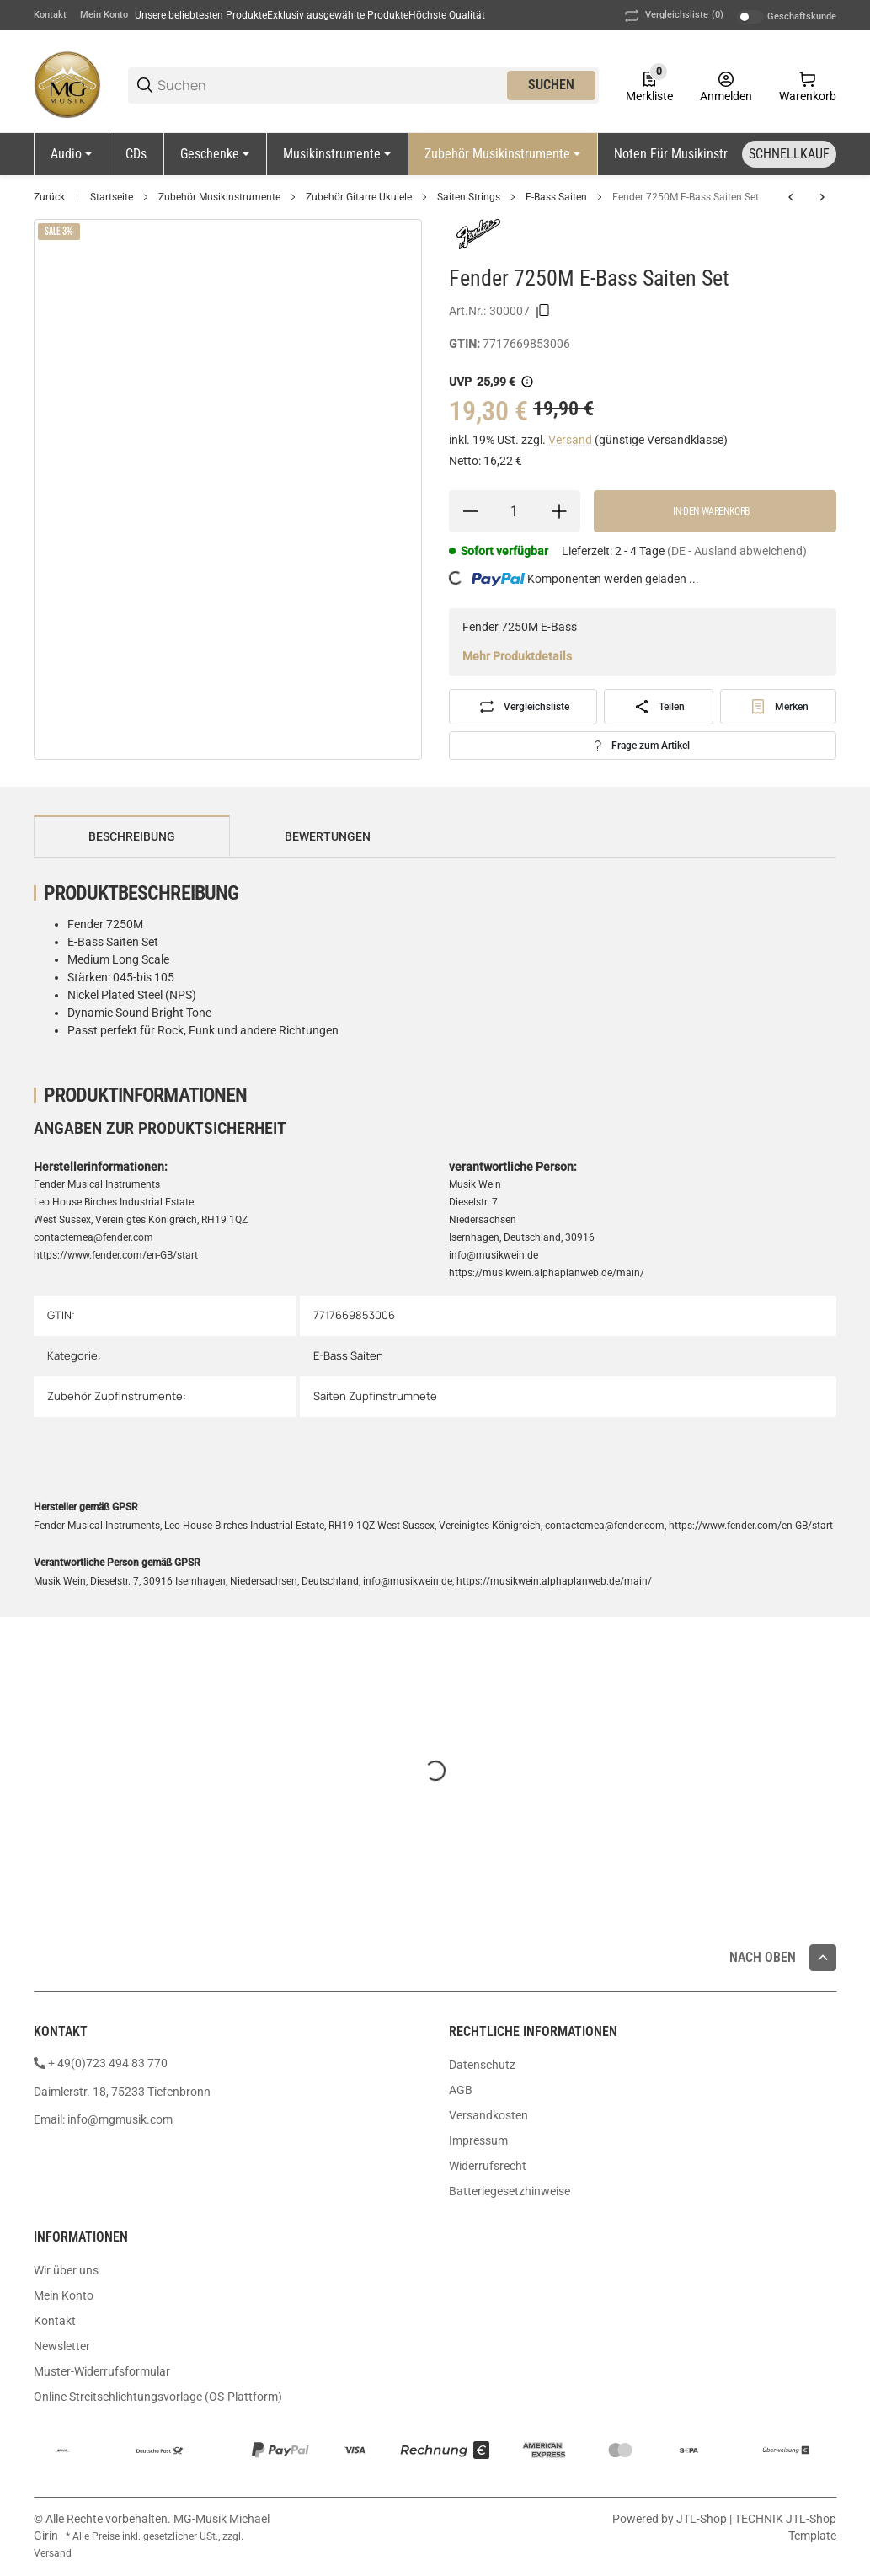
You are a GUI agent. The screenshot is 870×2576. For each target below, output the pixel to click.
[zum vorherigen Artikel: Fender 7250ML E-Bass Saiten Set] (791, 197)
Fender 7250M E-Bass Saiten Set (685, 197)
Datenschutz (482, 2064)
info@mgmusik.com (120, 2119)
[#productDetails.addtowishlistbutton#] (778, 706)
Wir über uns (66, 2270)
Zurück (49, 197)
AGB (460, 2090)
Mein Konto (104, 14)
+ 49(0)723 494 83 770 (108, 2063)
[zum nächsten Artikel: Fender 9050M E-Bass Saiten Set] (822, 197)
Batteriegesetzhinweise (509, 2191)
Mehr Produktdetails (517, 656)
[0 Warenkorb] (807, 85)
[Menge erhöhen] (559, 511)
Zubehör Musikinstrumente (219, 197)
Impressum (478, 2140)
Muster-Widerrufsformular (102, 2371)
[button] (822, 1957)
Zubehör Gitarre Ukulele (359, 197)
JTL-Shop (702, 2518)
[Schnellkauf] (789, 154)
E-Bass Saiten (556, 197)
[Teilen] (658, 706)
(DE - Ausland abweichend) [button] (737, 551)
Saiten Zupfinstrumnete (375, 1395)
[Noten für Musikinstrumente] (696, 154)
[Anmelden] (726, 85)
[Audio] (71, 154)
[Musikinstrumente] (337, 154)
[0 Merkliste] (649, 85)
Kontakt (50, 14)
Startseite (111, 197)
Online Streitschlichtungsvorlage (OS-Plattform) (158, 2396)
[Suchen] (331, 85)
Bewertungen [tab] (328, 836)
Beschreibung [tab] (131, 836)
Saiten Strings (468, 197)
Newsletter (62, 2346)
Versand (571, 439)
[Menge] (515, 511)
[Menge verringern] (470, 511)
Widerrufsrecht (487, 2165)
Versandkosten (488, 2115)
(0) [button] (672, 16)
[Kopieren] (543, 312)
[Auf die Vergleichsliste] (523, 706)
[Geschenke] (214, 154)
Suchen (551, 85)
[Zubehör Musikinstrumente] (502, 154)
